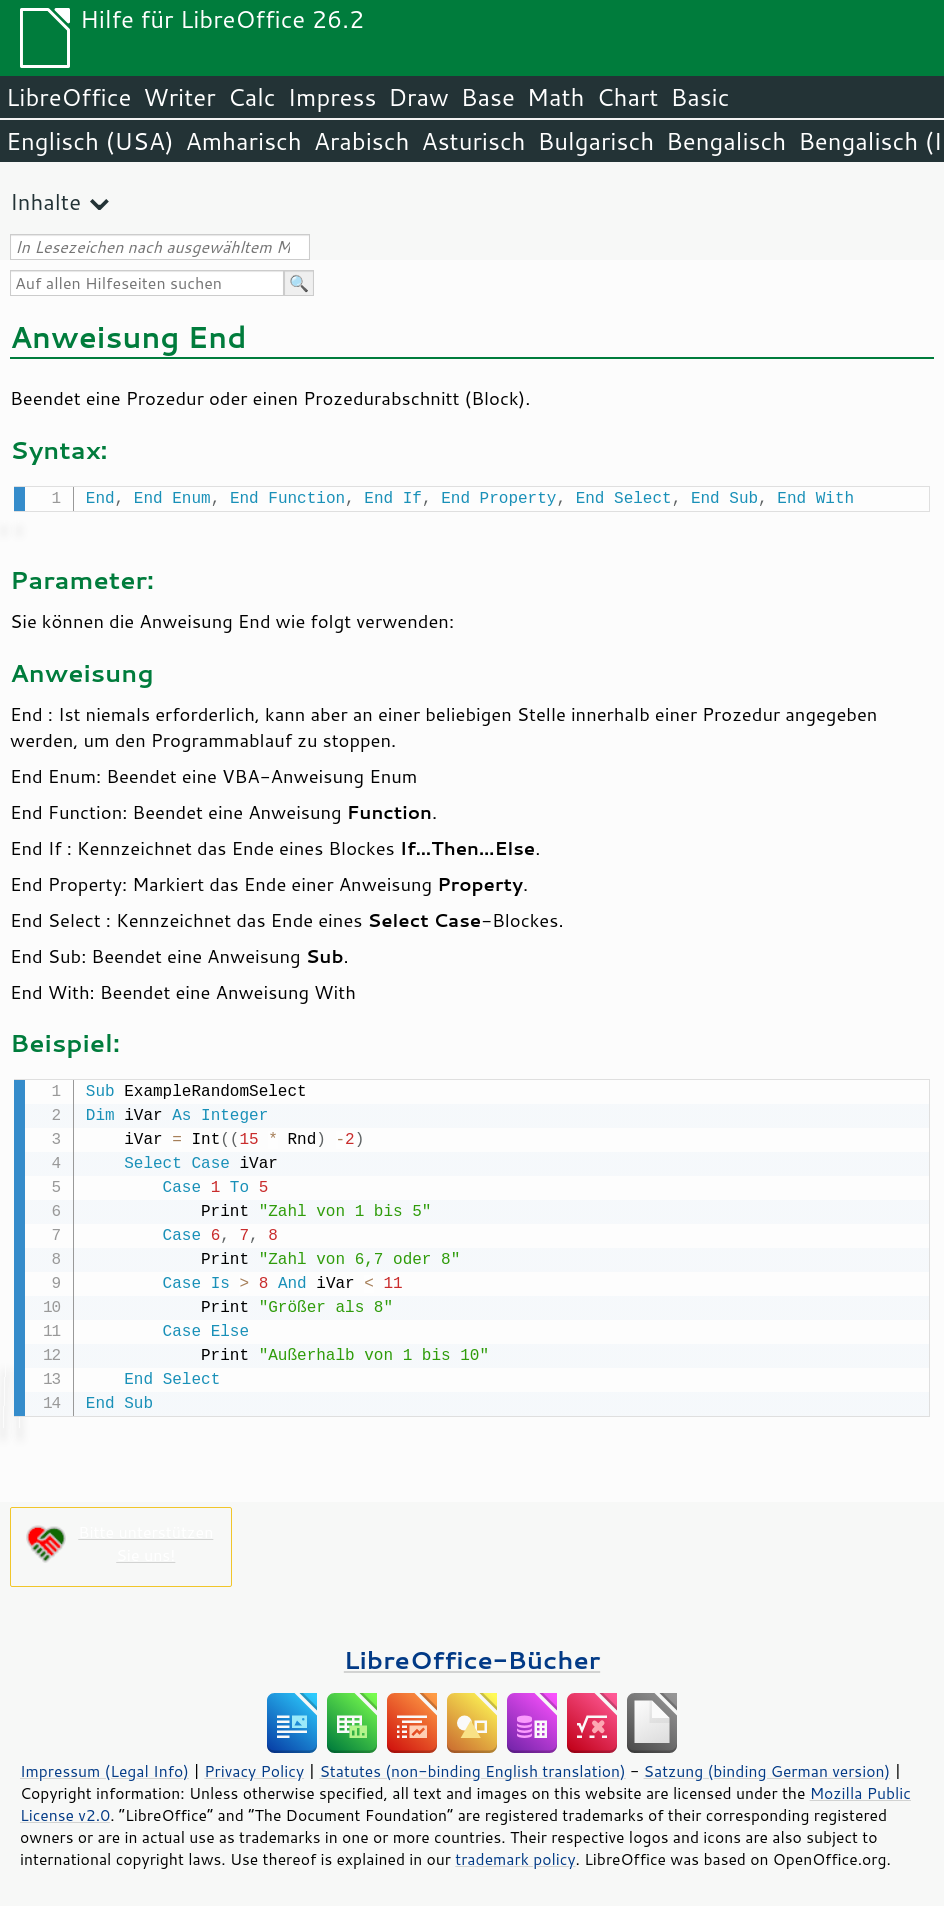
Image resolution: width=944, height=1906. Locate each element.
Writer (179, 97)
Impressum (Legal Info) (104, 1767)
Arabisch (362, 141)
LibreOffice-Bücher (472, 1655)
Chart (627, 97)
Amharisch (244, 141)
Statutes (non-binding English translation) (472, 1767)
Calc (252, 97)
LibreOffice (68, 97)
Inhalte (45, 201)
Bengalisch (726, 141)
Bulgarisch (596, 141)
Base (488, 97)
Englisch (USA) (90, 141)
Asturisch (473, 141)
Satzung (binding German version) (767, 1767)
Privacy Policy (254, 1767)
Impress (332, 97)
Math (556, 97)
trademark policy (515, 1855)
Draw (418, 97)
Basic (699, 97)
